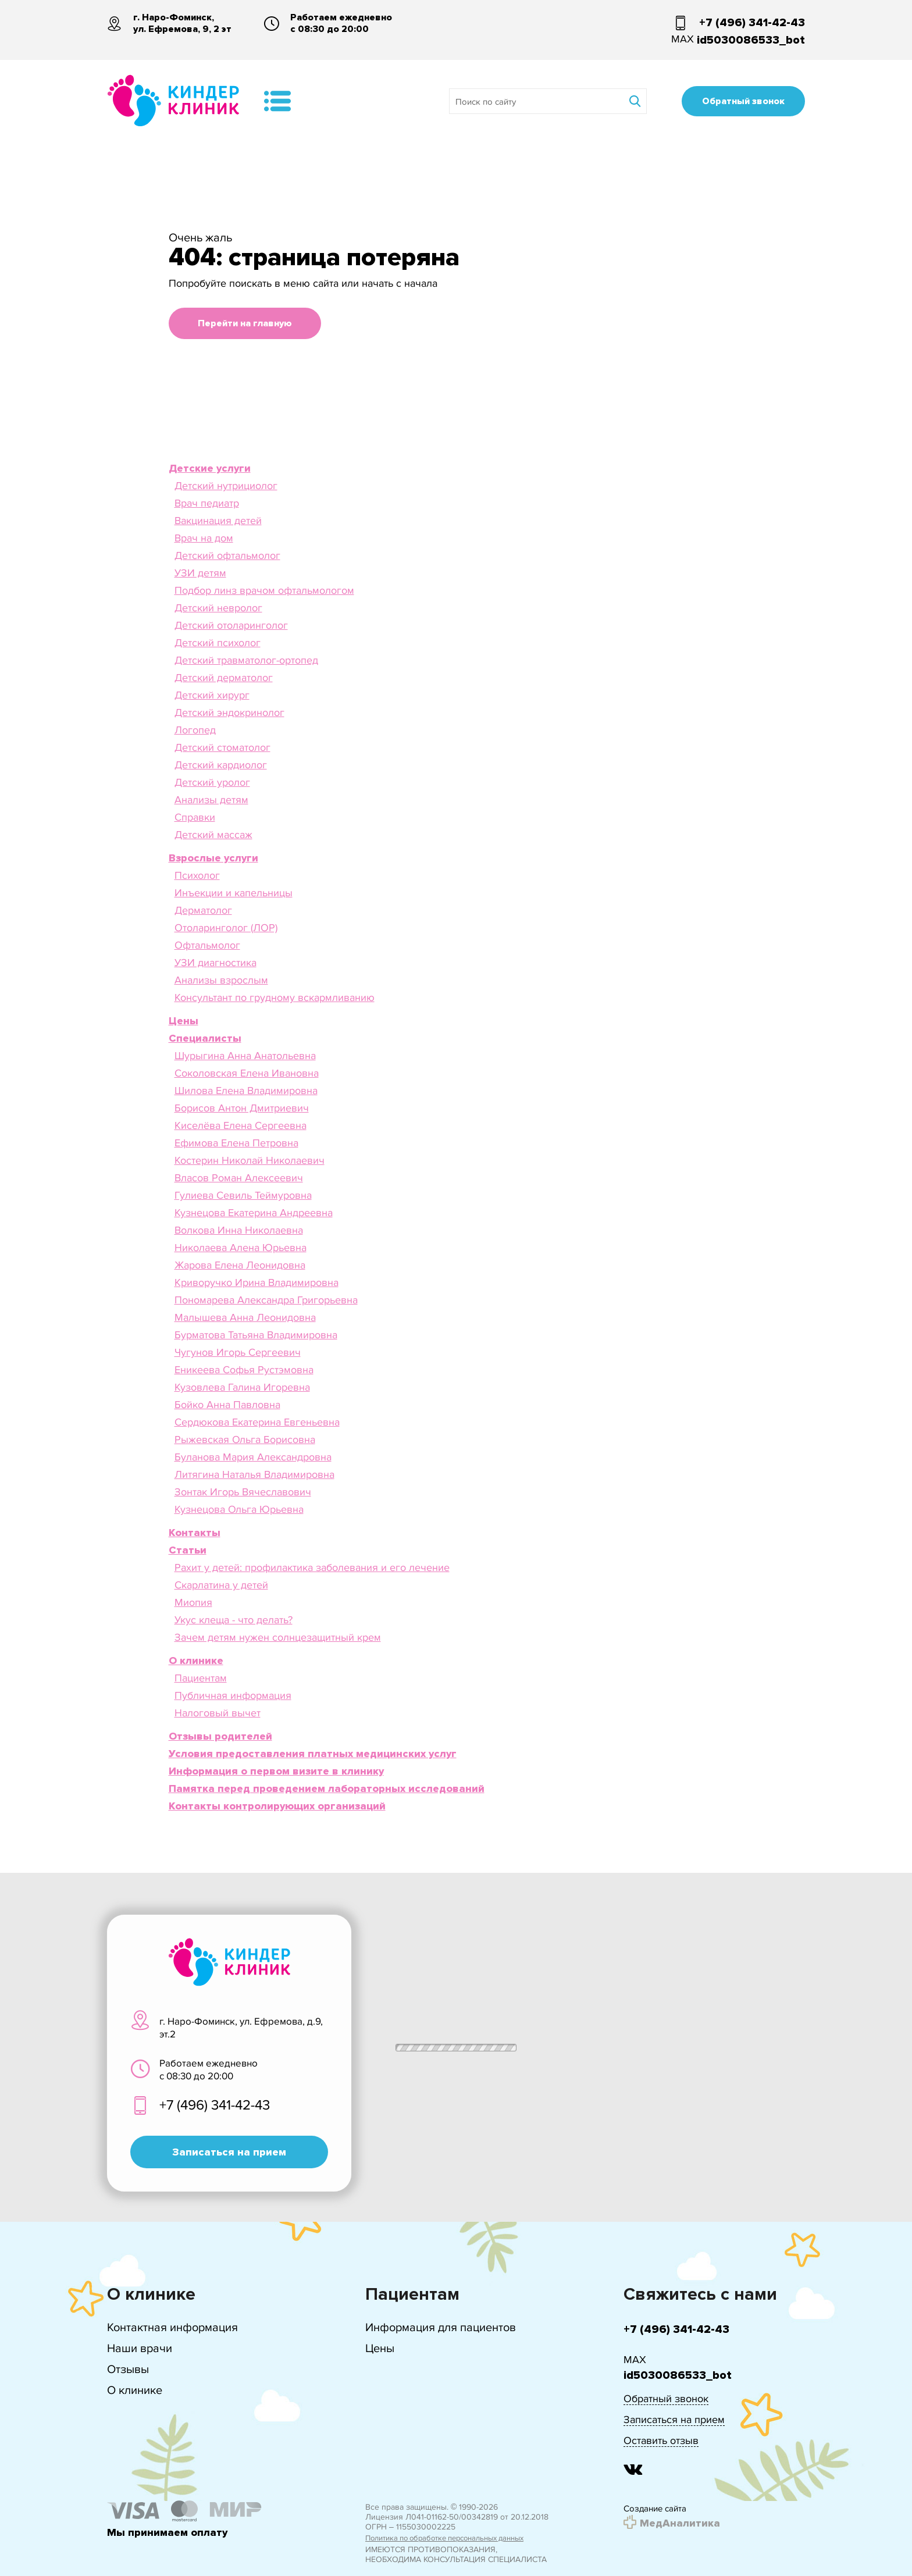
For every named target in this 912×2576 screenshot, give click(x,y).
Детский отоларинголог (231, 625)
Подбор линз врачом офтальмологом (264, 590)
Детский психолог (217, 643)
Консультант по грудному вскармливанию (274, 997)
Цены (379, 2348)
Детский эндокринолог (229, 712)
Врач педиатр (206, 503)
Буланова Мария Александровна (253, 1457)
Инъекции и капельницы (233, 893)
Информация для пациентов (440, 2327)
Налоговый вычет (217, 1713)
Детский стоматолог (222, 747)
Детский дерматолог (223, 677)
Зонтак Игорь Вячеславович (242, 1492)
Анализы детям (211, 800)
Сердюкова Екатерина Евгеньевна (257, 1422)
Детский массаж (213, 834)
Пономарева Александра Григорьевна (266, 1300)
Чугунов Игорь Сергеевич (237, 1352)
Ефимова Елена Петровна (236, 1143)
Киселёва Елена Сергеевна (240, 1125)
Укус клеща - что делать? (233, 1620)
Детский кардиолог (220, 765)
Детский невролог (218, 608)
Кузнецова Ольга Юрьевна (239, 1509)
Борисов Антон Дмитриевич (241, 1108)
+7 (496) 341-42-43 (752, 23)
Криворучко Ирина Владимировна (256, 1282)
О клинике (134, 2390)
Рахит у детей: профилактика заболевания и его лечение (312, 1567)
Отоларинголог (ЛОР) (225, 928)
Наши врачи (139, 2348)
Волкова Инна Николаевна (238, 1230)
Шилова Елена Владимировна (246, 1090)
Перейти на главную (245, 323)
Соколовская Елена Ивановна (246, 1073)
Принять (715, 2534)
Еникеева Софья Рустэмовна (244, 1370)
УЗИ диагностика (215, 962)
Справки (194, 817)
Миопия (193, 1602)
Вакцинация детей (218, 520)
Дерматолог (203, 910)
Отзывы (128, 2369)
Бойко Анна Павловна (227, 1404)
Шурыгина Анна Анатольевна (245, 1055)
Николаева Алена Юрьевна (240, 1247)
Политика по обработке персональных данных (444, 2538)
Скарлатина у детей (221, 1585)
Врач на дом (203, 538)
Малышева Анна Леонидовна (245, 1317)
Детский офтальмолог (227, 555)
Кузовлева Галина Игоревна (242, 1387)
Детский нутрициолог (225, 485)
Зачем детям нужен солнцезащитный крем (277, 1637)
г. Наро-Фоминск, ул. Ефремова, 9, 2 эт (182, 23)
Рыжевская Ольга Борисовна (244, 1439)
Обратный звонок (743, 101)
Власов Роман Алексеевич (238, 1178)
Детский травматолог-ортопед (246, 660)
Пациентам (200, 1678)
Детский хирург (212, 695)
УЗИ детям (200, 573)
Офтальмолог (207, 945)
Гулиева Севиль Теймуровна (243, 1195)
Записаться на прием (229, 2152)
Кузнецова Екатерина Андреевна (253, 1212)
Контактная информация (172, 2327)
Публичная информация (232, 1695)
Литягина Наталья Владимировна (254, 1474)
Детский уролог (212, 782)
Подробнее (780, 2534)
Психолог (197, 875)
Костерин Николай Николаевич (249, 1160)
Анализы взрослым (221, 980)
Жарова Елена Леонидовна (239, 1265)
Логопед (195, 730)
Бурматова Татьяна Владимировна (255, 1335)
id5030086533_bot (751, 40)
